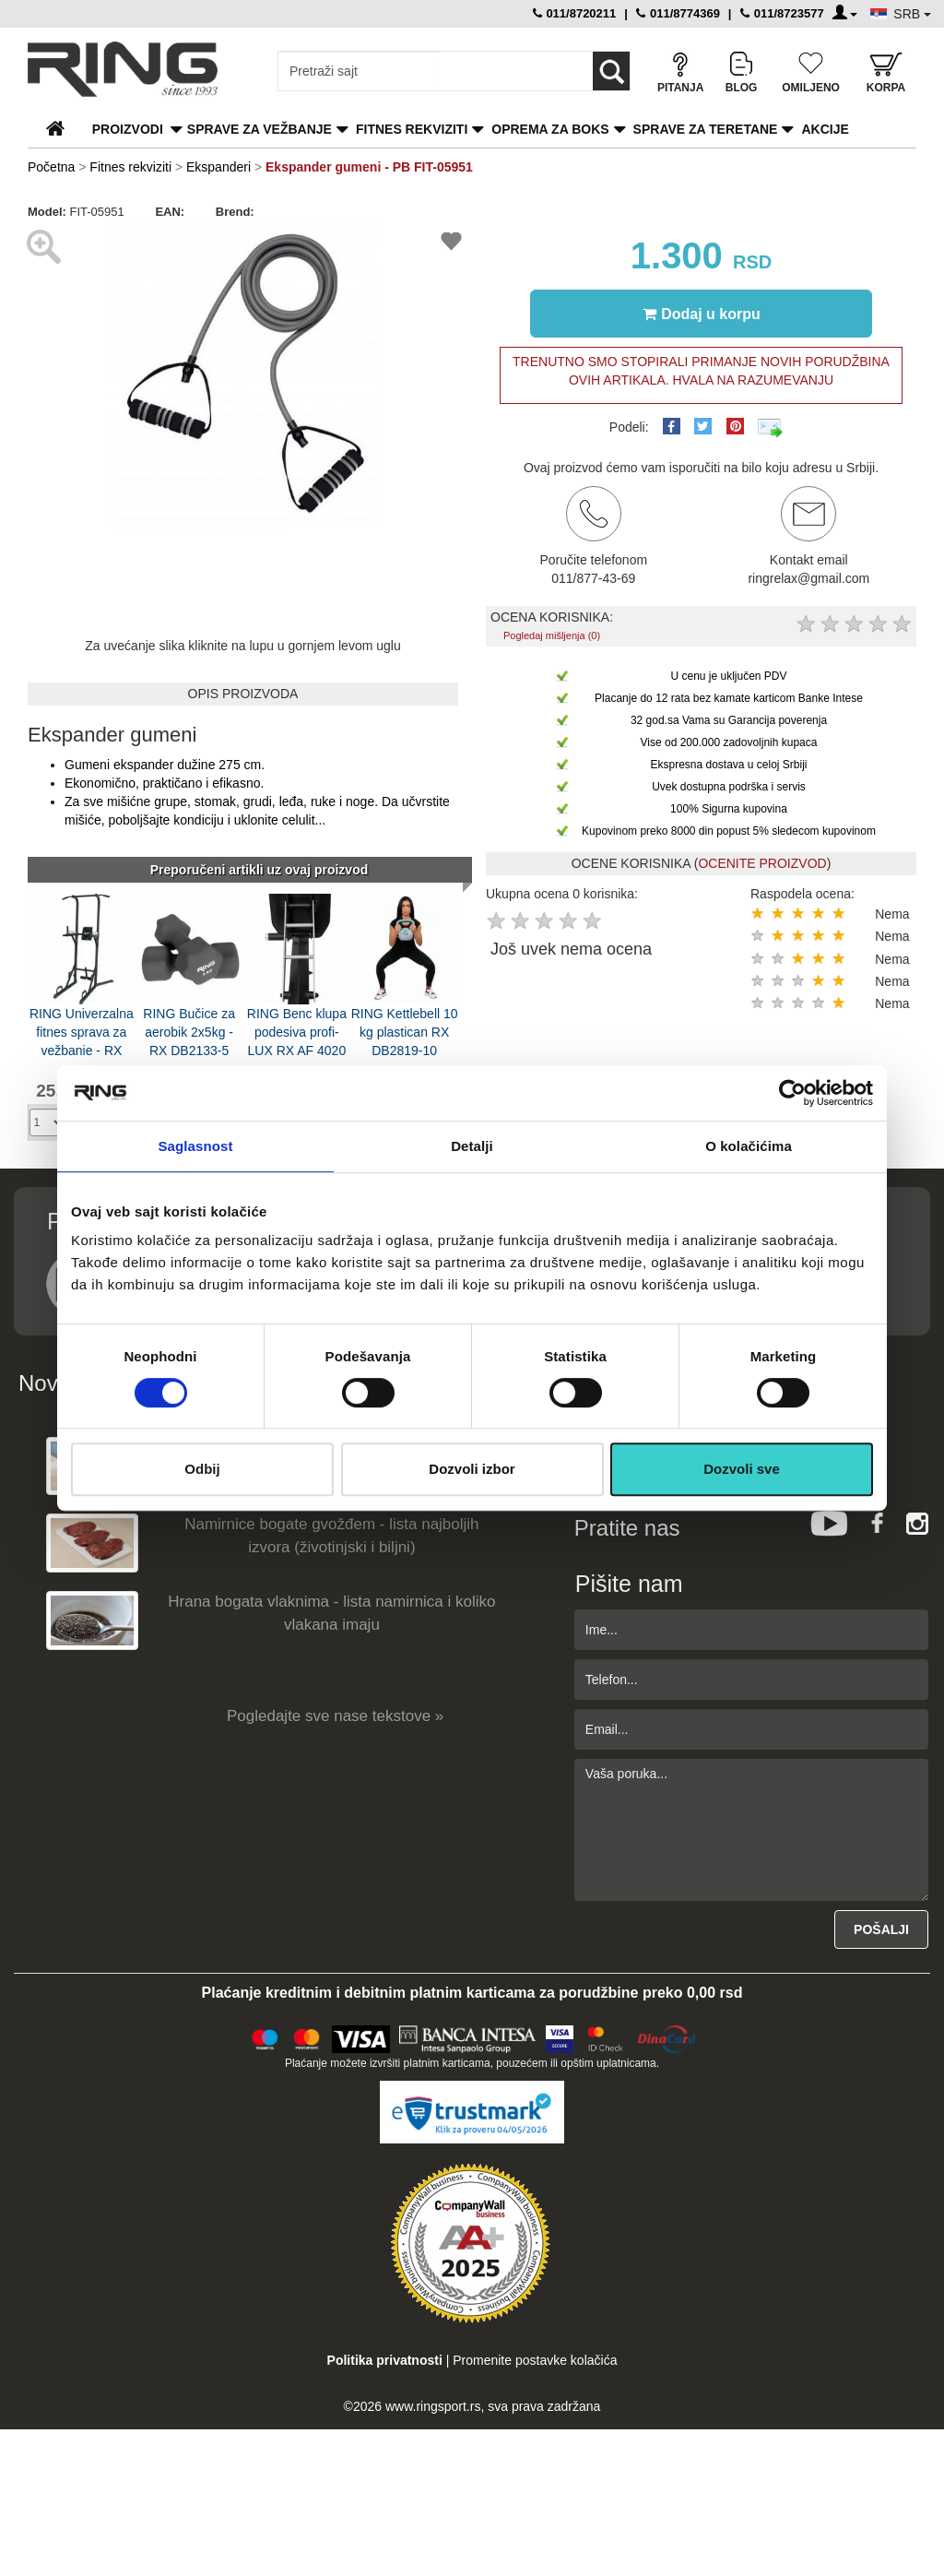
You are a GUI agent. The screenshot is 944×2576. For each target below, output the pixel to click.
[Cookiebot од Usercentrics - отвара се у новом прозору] (792, 1093)
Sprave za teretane (705, 129)
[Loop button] (611, 71)
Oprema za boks (549, 129)
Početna (51, 167)
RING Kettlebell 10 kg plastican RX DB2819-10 (404, 1030)
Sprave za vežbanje (259, 129)
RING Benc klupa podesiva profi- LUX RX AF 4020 (297, 1030)
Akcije (824, 129)
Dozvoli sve (741, 1469)
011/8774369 (678, 13)
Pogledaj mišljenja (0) (551, 635)
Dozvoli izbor (471, 1469)
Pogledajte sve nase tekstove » (335, 1716)
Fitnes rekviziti (411, 129)
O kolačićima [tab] (748, 1146)
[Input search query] (359, 71)
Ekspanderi (218, 167)
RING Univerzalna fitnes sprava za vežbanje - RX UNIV (82, 1030)
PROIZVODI (127, 129)
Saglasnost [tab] (195, 1146)
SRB (912, 13)
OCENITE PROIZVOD (762, 863)
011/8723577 (782, 13)
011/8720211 (575, 13)
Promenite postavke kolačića (535, 2360)
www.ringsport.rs (432, 2406)
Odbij (201, 1469)
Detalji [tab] (472, 1146)
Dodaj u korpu (702, 313)
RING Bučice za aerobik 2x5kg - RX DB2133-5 (189, 1030)
